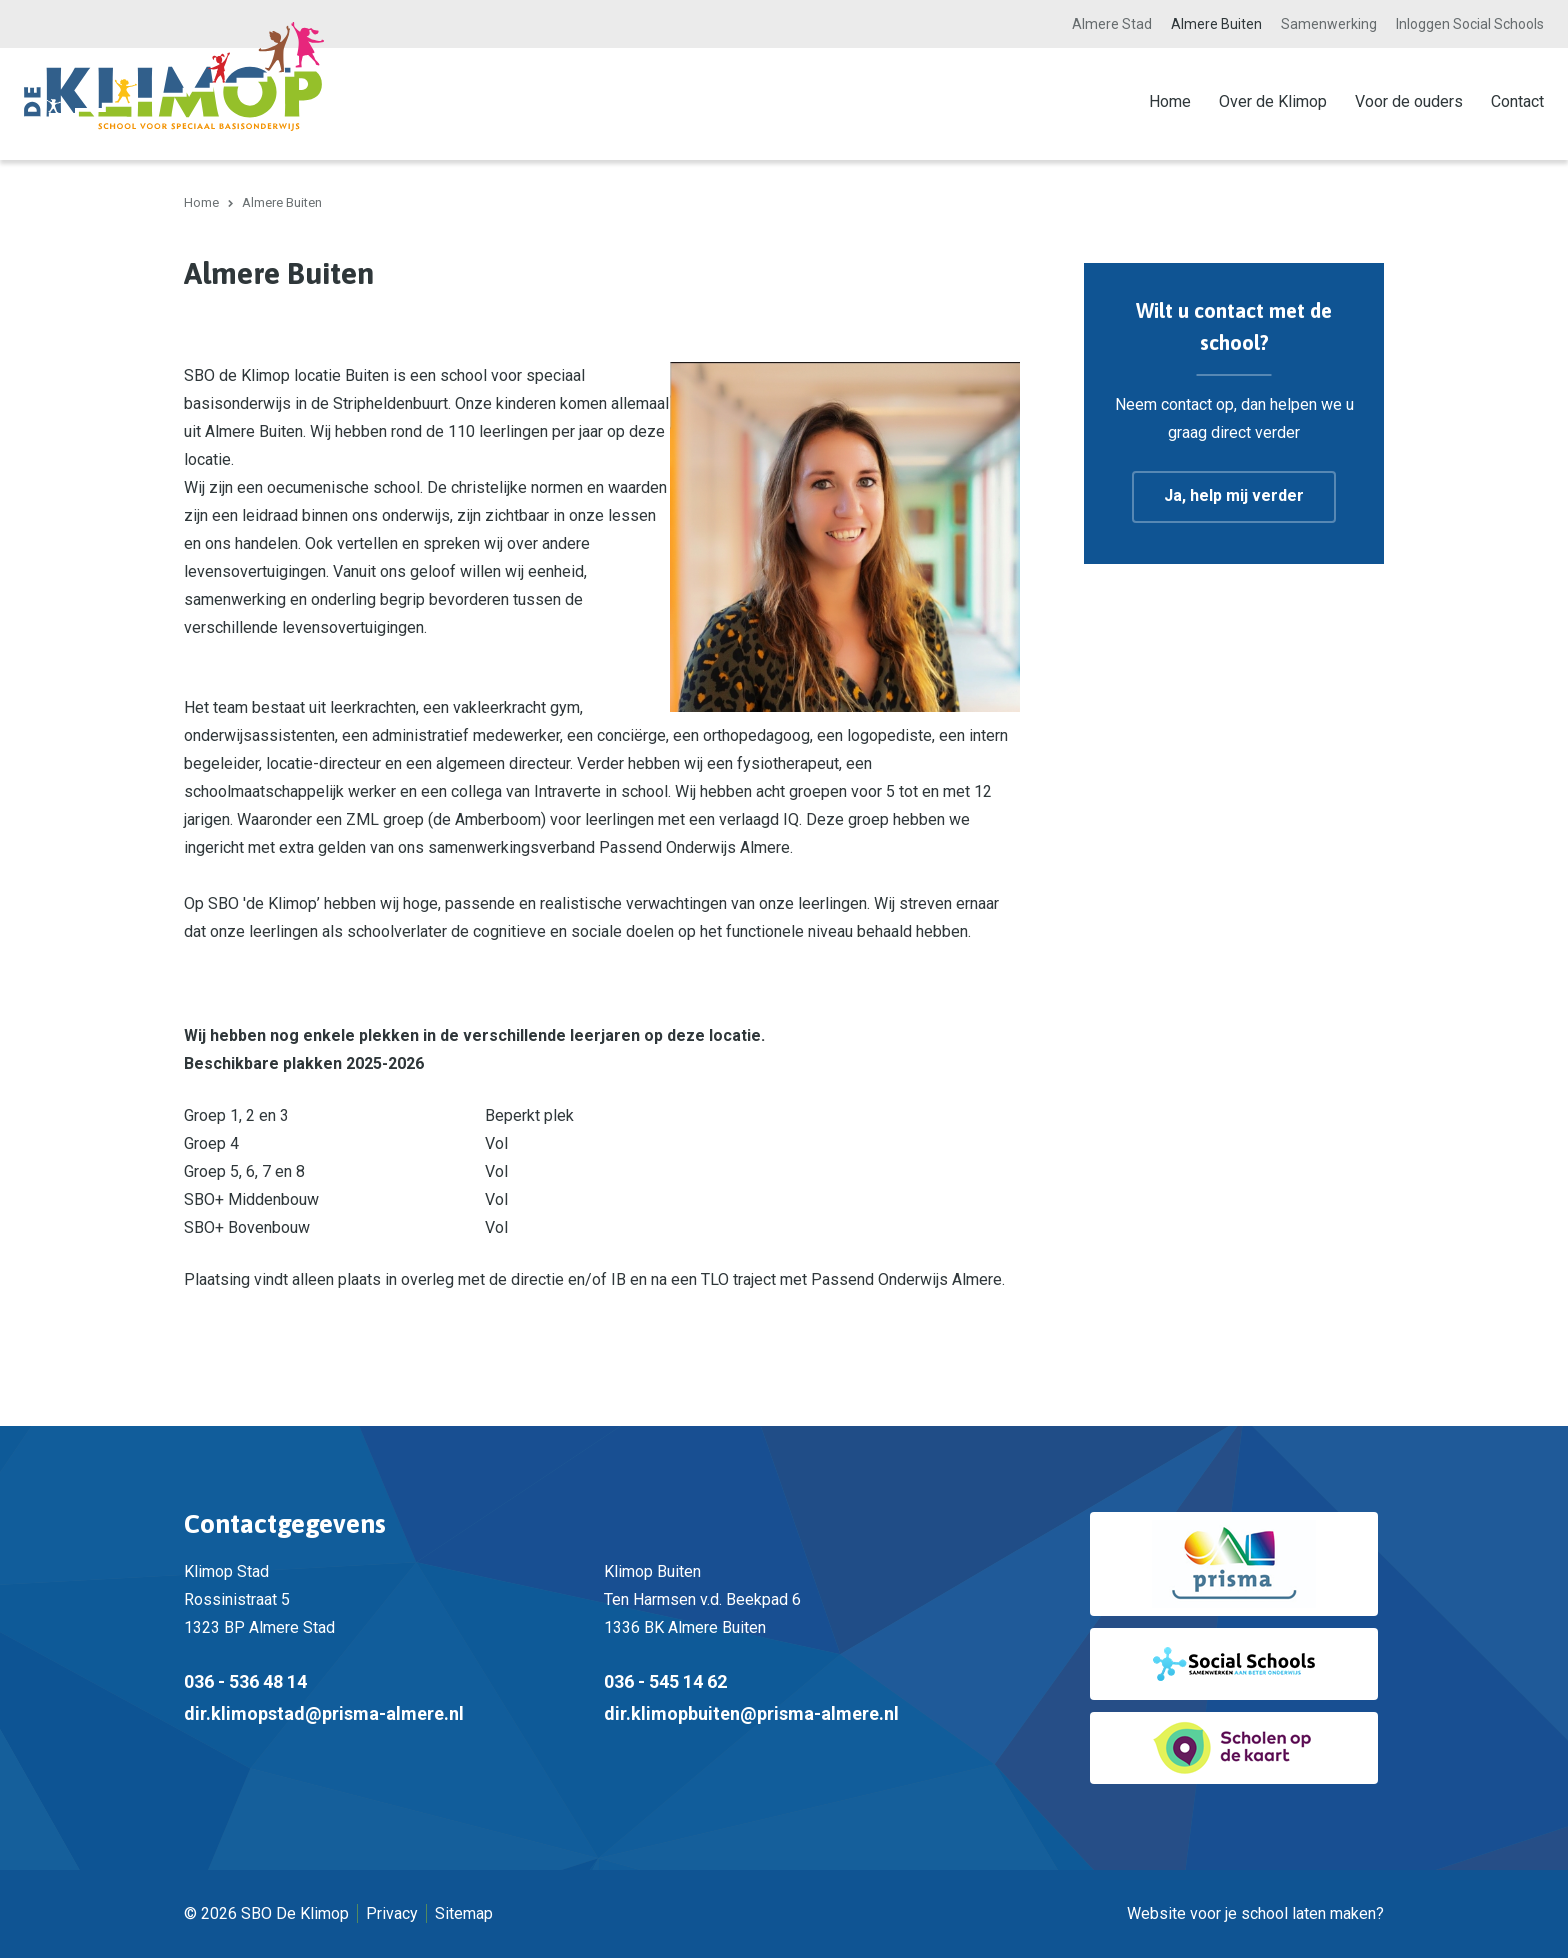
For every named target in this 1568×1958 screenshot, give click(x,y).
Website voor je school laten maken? (1255, 1913)
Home (1170, 101)
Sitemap (464, 1913)
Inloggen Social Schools (1470, 24)
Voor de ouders (1409, 101)
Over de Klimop (1273, 101)
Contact (1517, 101)
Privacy (392, 1913)
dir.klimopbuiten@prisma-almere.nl (751, 1713)
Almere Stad (1112, 24)
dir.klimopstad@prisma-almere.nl (324, 1713)
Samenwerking (1329, 24)
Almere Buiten (1216, 24)
